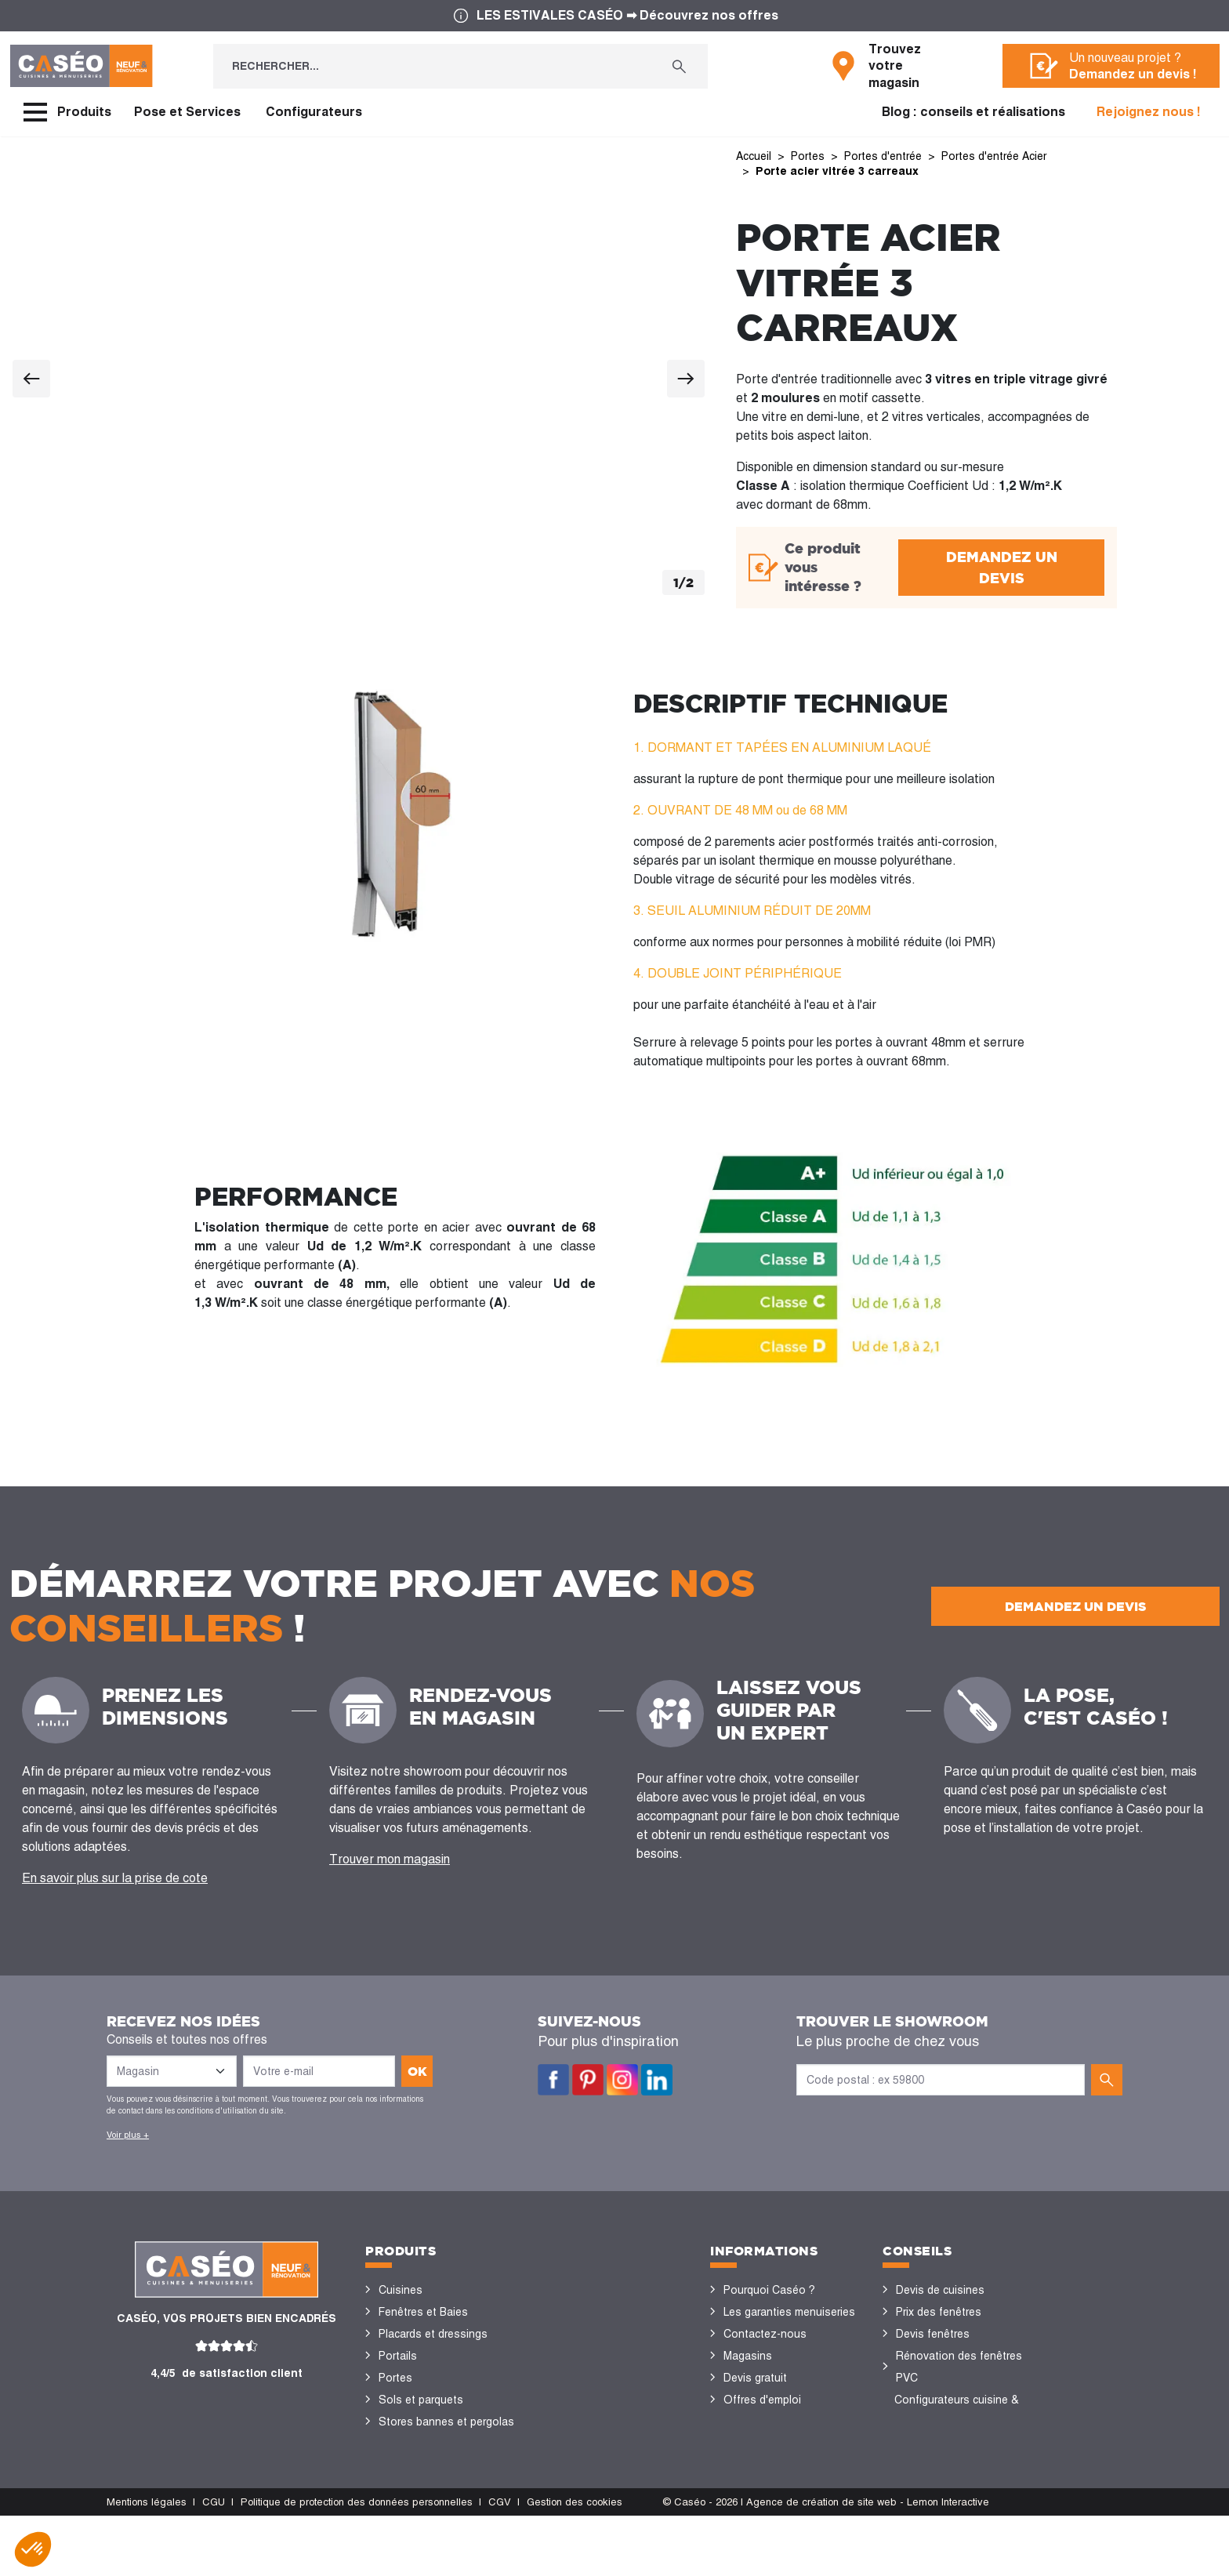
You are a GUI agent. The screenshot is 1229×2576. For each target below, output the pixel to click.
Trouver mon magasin (389, 1859)
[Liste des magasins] (172, 2071)
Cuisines (400, 2290)
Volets (395, 2465)
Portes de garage (422, 2487)
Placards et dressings (433, 2333)
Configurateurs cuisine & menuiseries (956, 2410)
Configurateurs (314, 111)
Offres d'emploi (762, 2399)
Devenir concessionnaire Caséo (785, 2432)
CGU (213, 2562)
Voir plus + (128, 2134)
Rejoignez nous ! (1149, 111)
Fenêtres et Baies (423, 2312)
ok (417, 2071)
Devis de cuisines (940, 2290)
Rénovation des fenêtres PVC (959, 2366)
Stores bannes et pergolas (446, 2421)
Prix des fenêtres (938, 2312)
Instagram (622, 2079)
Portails (398, 2355)
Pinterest (588, 2079)
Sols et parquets (421, 2399)
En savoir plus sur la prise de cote (115, 1877)
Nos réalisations (937, 2443)
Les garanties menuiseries (789, 2312)
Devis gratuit (755, 2377)
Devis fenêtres (933, 2333)
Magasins (747, 2355)
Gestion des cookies (574, 2562)
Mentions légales (147, 2562)
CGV (499, 2562)
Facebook (553, 2079)
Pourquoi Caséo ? (769, 2290)
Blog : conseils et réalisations (973, 111)
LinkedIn (657, 2079)
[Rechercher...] (432, 66)
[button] (33, 2549)
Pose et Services (187, 111)
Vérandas (402, 2443)
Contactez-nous (765, 2333)
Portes (395, 2377)
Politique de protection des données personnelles (357, 2562)
